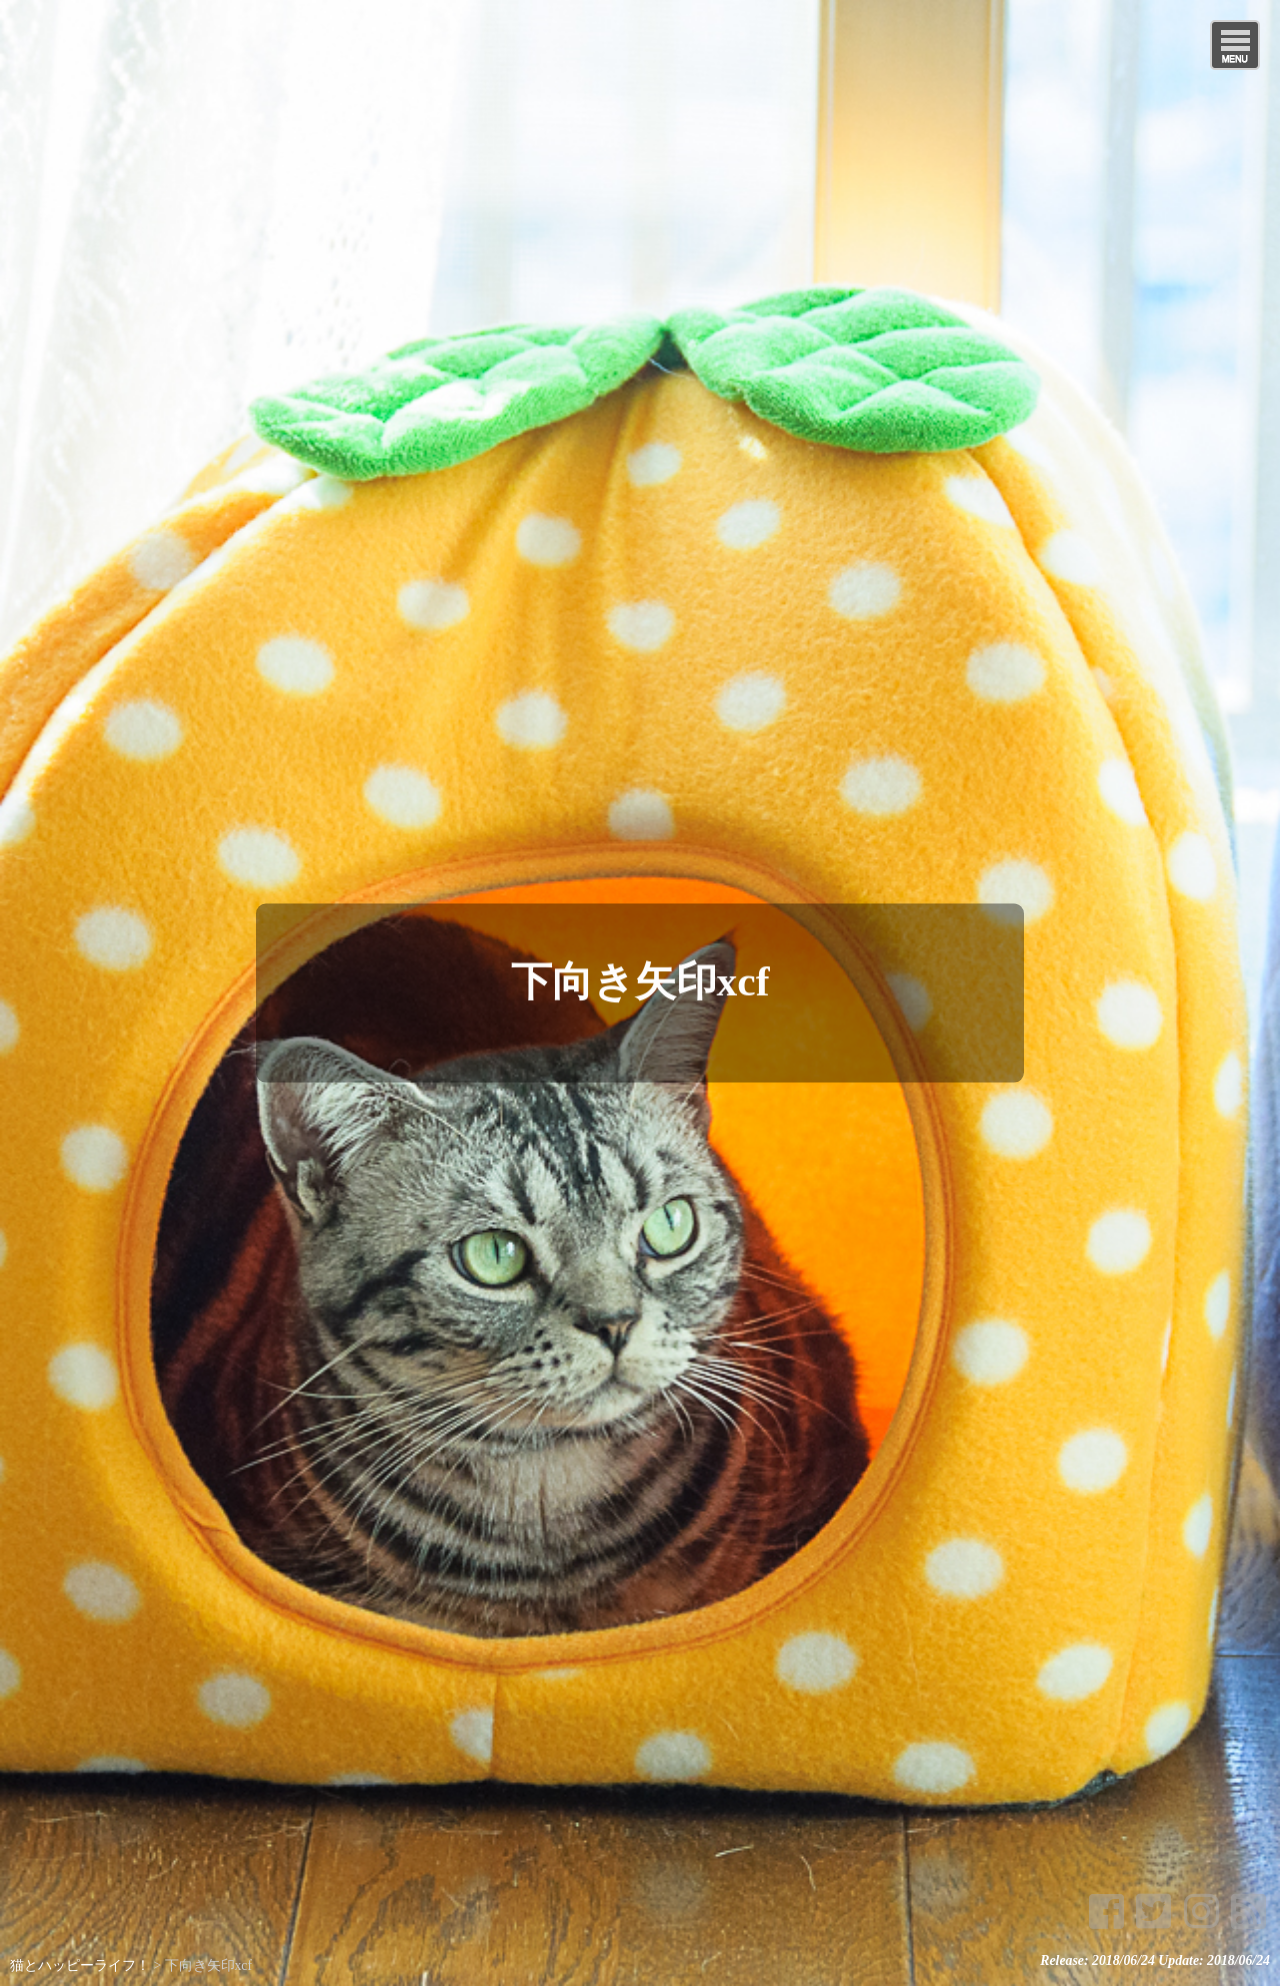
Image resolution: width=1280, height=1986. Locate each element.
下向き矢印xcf (640, 981)
